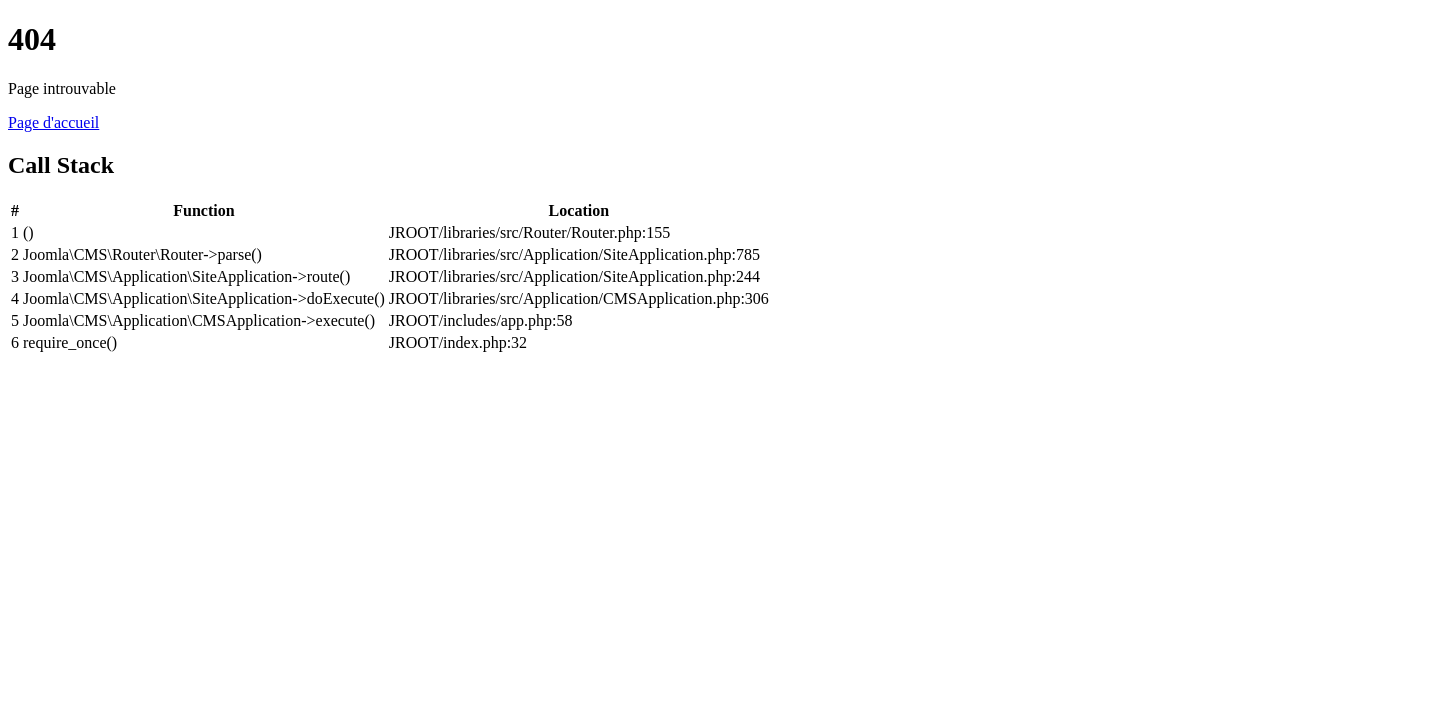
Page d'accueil (53, 122)
